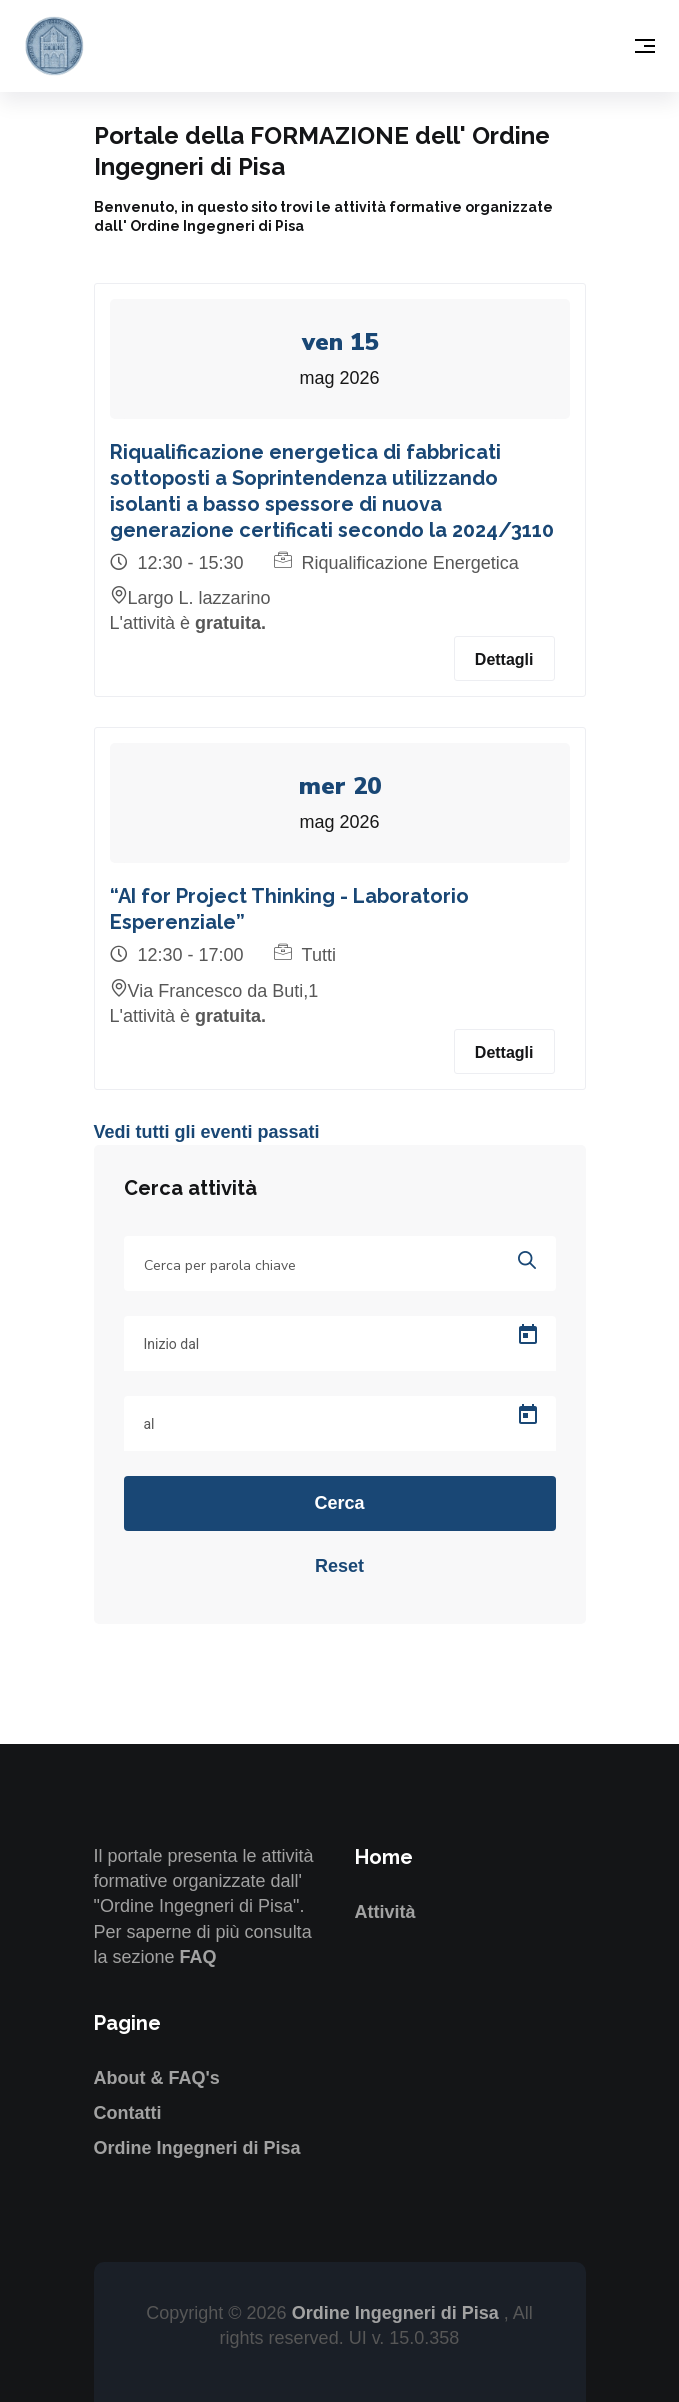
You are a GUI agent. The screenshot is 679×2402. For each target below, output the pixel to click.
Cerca (339, 1503)
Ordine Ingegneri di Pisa (197, 2148)
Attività (385, 1912)
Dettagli (504, 659)
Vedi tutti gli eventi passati (207, 1132)
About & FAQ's (157, 2078)
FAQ (198, 1957)
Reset (339, 1566)
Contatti (128, 2113)
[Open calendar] (528, 1335)
